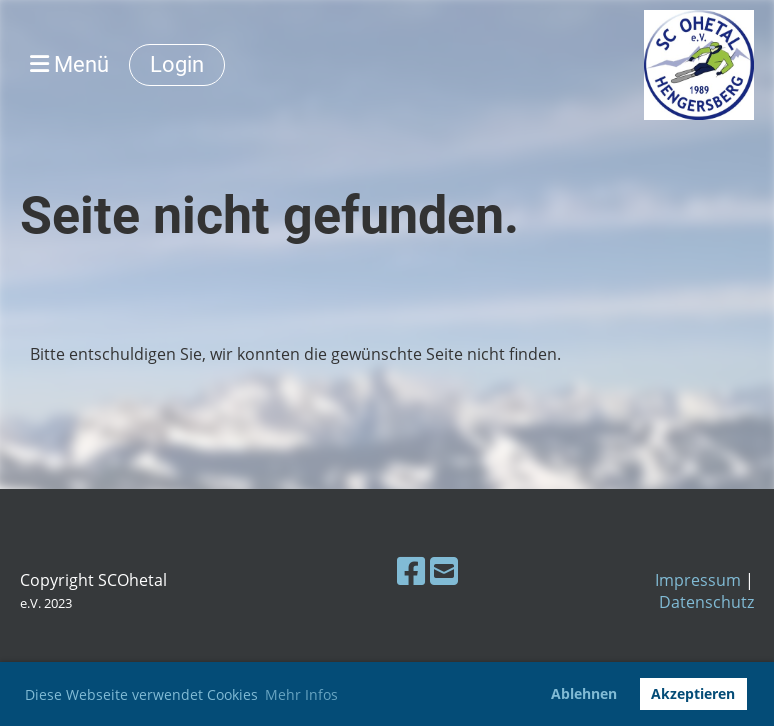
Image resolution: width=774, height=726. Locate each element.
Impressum (698, 580)
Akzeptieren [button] (693, 693)
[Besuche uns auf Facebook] (411, 570)
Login (177, 64)
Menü (69, 64)
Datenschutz (706, 602)
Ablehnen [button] (584, 693)
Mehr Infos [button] (301, 694)
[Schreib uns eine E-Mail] (444, 570)
